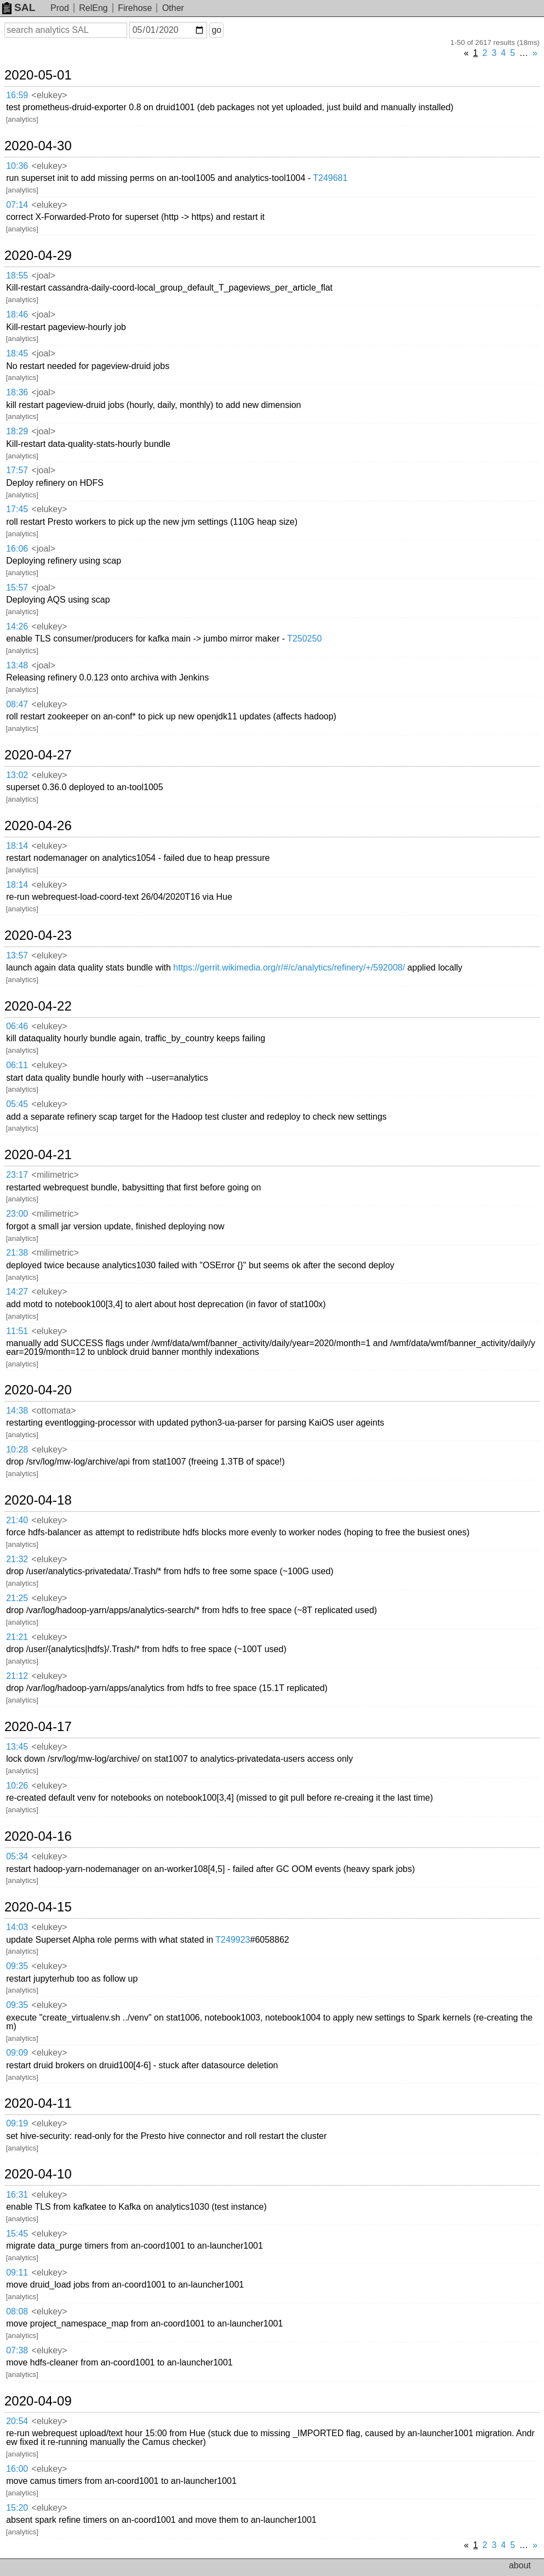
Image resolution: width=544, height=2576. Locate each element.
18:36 (17, 392)
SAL (18, 7)
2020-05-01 (38, 75)
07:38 (17, 2350)
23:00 (17, 1213)
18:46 (17, 314)
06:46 (17, 1026)
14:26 (17, 626)
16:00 (17, 2468)
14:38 (17, 1410)
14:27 (17, 1291)
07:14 (17, 204)
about (520, 2565)
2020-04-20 (38, 1390)
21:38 (17, 1252)
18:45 (17, 353)
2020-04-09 (38, 2401)
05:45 (17, 1104)
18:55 (17, 275)
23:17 (17, 1174)
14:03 (17, 1927)
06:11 (17, 1065)
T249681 (330, 178)
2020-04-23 (38, 935)
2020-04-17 (38, 1726)
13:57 (17, 955)
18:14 (17, 845)
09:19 (17, 2123)
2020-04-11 (38, 2103)
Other (173, 8)
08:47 (17, 704)
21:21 (17, 1637)
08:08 (17, 2311)
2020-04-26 (38, 825)
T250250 (304, 638)
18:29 (17, 431)
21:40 (17, 1520)
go (216, 30)
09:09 (17, 2052)
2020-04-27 (38, 755)
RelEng (93, 8)
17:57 (17, 470)
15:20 (17, 2507)
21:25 (17, 1598)
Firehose (135, 8)
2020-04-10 (38, 2174)
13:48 (17, 665)
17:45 (17, 509)
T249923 (232, 1939)
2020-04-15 (38, 1907)
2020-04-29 (38, 255)
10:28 (17, 1449)
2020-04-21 (38, 1154)
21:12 (17, 1676)
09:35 (17, 1966)
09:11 (17, 2272)
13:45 (17, 1746)
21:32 (17, 1559)
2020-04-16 (38, 1836)
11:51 (17, 1331)
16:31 (17, 2194)
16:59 (17, 95)
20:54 (17, 2421)
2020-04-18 (38, 1500)
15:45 (17, 2233)
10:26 (17, 1785)
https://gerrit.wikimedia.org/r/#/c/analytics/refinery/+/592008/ (289, 967)
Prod (59, 8)
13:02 (17, 775)
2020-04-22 (38, 1006)
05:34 (17, 1856)
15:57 (17, 587)
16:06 (17, 548)
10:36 (17, 166)
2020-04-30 (38, 145)
